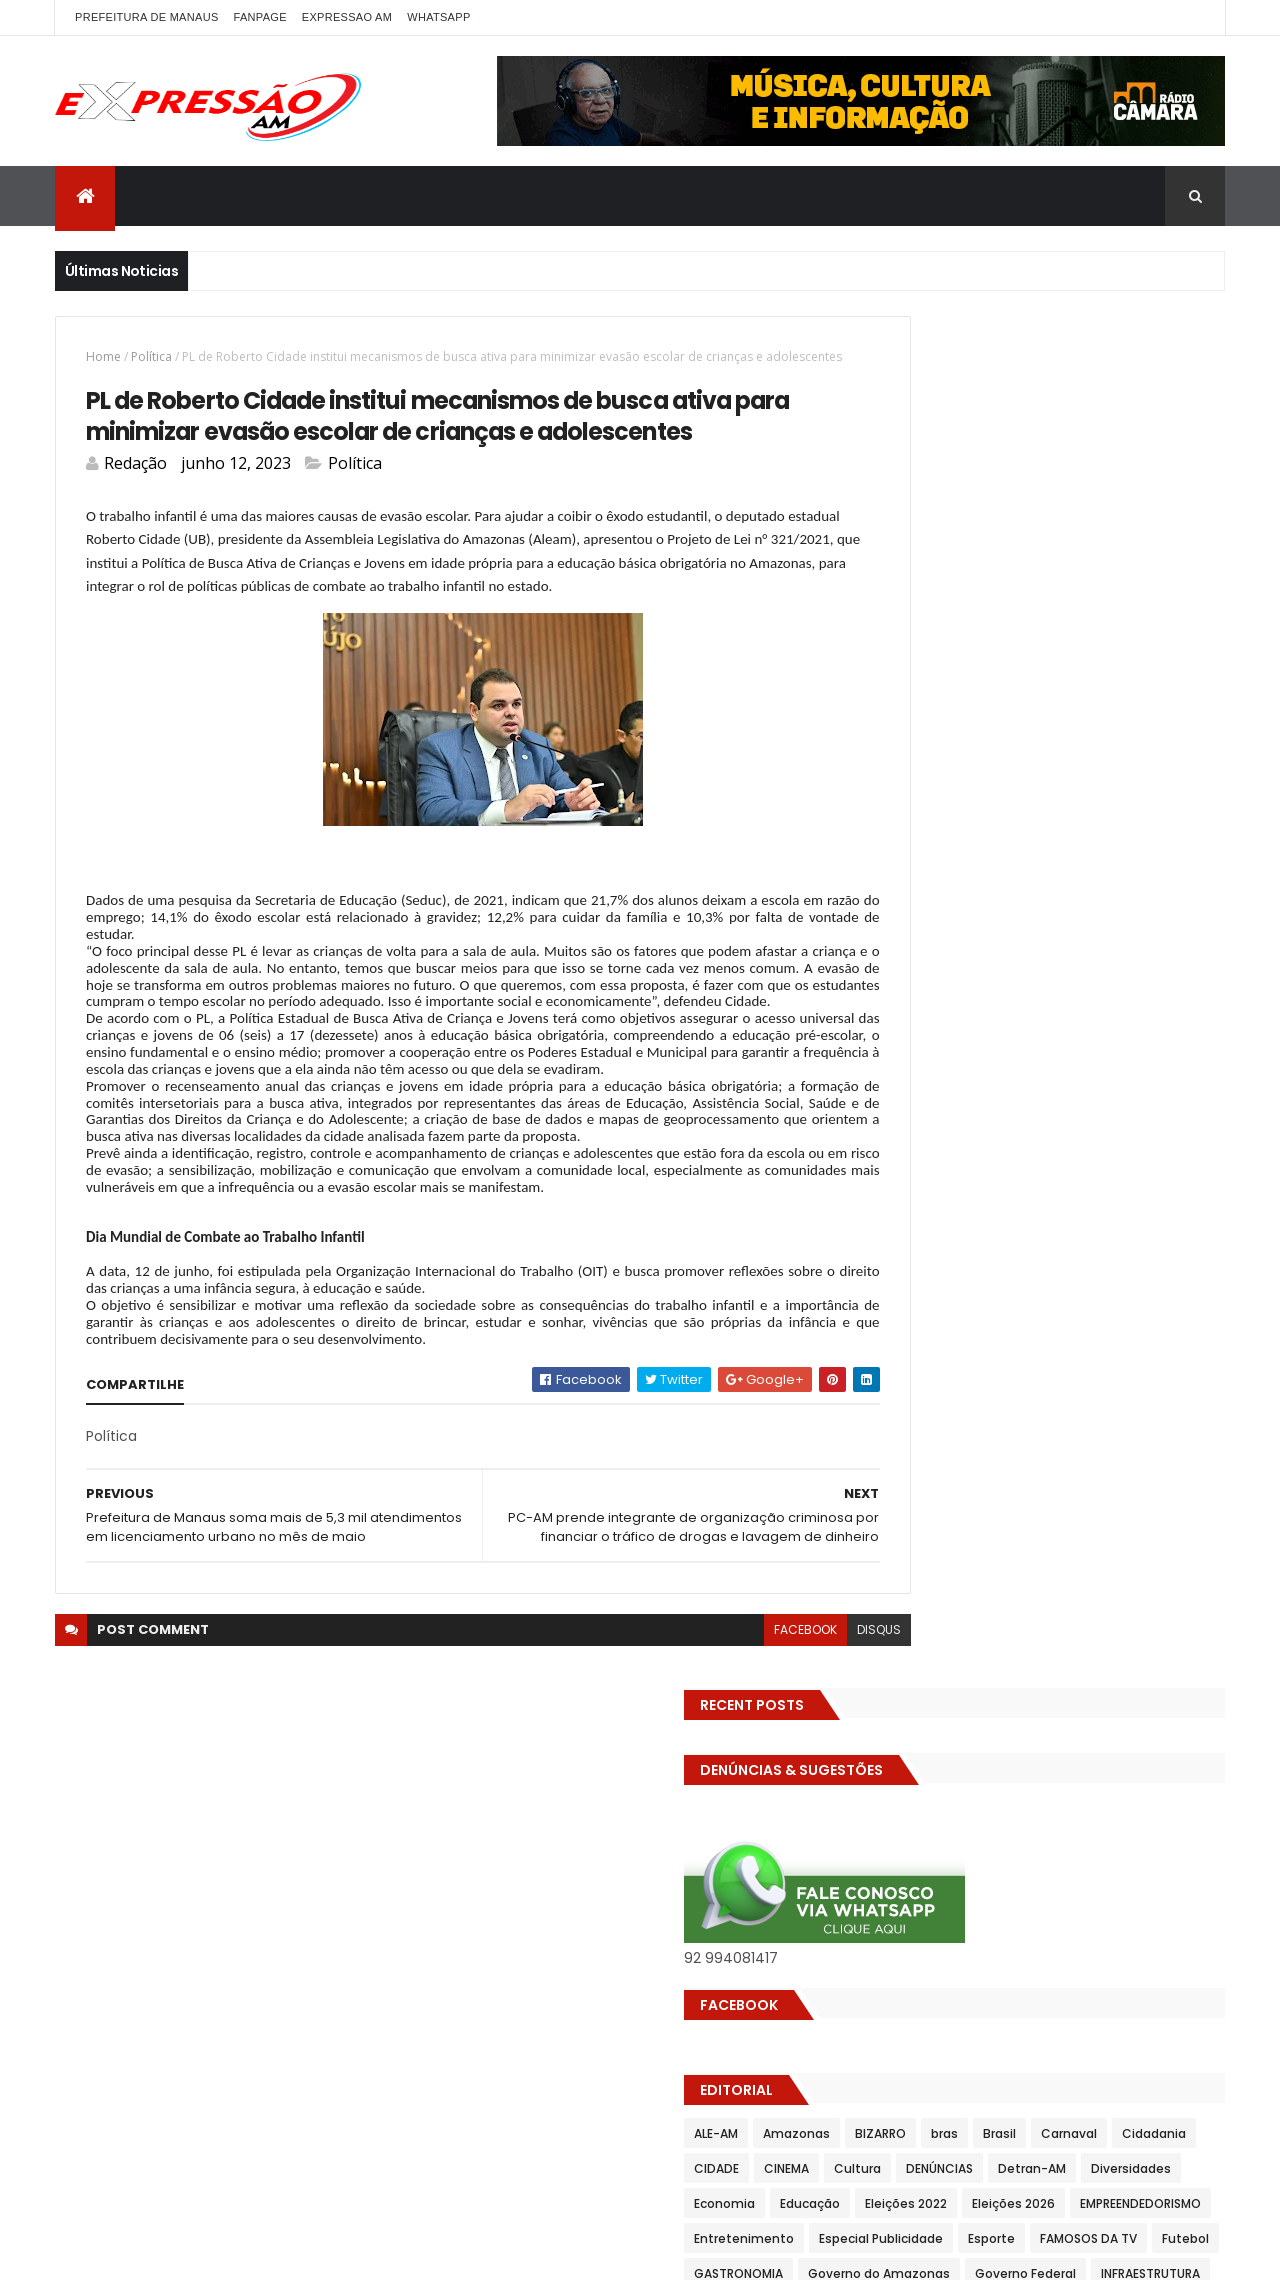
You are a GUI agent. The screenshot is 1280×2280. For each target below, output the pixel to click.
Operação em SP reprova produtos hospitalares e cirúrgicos (1072, 1587)
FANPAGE (260, 17)
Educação (988, 866)
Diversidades (1169, 831)
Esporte (1169, 936)
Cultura (895, 831)
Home (103, 356)
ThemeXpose (317, 2252)
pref (1097, 1111)
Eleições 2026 (913, 901)
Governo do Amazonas (943, 1006)
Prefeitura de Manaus (938, 1146)
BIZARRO (1058, 761)
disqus (791, 1754)
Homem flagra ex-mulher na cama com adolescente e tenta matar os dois (1087, 1693)
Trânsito (1128, 1216)
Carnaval (900, 796)
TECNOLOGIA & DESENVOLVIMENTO (974, 1216)
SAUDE (1125, 1146)
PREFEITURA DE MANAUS (147, 17)
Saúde (1188, 1146)
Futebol (1017, 971)
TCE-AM (1125, 1181)
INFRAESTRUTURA (921, 1041)
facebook (717, 1754)
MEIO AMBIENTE (916, 1076)
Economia (902, 866)
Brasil (1177, 761)
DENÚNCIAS (977, 831)
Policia (1142, 1076)
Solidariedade (1034, 1181)
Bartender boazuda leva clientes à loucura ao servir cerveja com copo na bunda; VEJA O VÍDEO (1082, 1809)
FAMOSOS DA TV (920, 971)
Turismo (897, 1251)
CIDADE (1064, 796)
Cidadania (985, 796)
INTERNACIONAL (1042, 1041)
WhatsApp (438, 17)
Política (151, 356)
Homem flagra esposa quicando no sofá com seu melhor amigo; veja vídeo (1085, 1355)
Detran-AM (1070, 831)
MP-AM (1007, 1076)
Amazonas (974, 761)
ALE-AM (894, 761)
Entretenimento (922, 936)
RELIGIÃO (1055, 1146)
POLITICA (963, 1111)
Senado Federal (919, 1181)
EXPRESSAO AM (347, 17)
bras (1122, 761)
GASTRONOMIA (1110, 971)
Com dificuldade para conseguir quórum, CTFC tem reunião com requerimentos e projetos (1063, 1470)
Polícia (891, 1111)
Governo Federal (1089, 1006)
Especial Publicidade (1059, 936)
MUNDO (1075, 1076)
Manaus (1137, 1041)
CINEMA (1134, 796)
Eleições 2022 (1084, 866)
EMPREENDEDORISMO (1040, 901)
